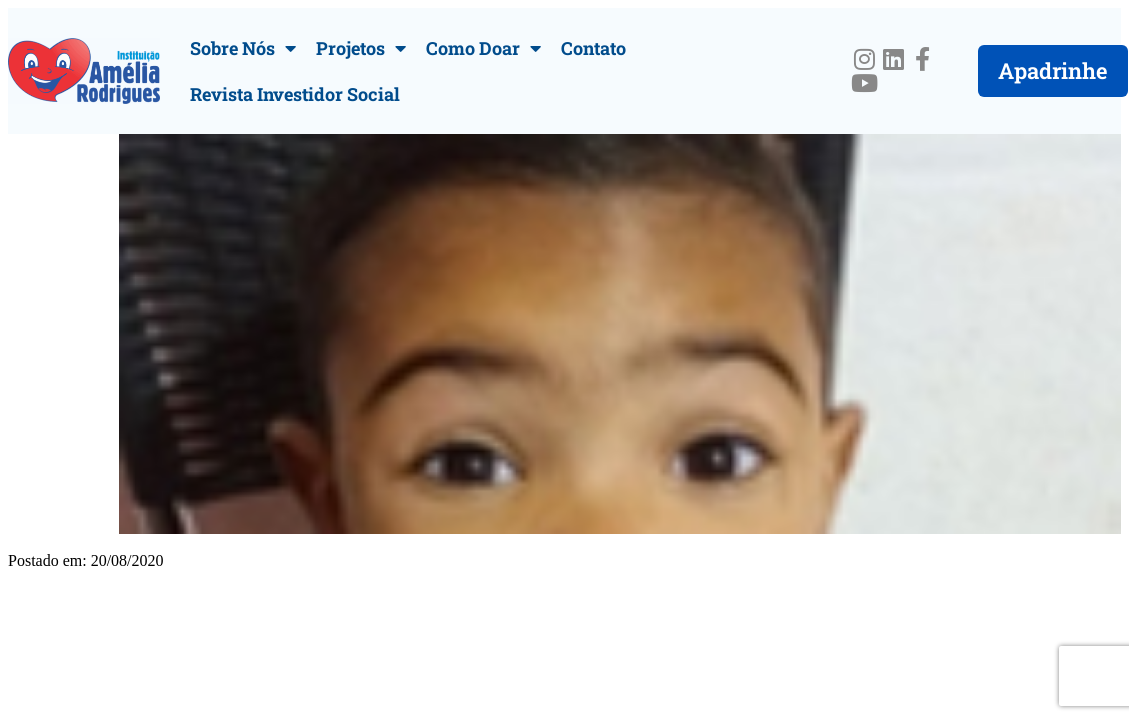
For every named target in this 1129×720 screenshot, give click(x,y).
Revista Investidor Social (295, 94)
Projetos (361, 48)
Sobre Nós (243, 48)
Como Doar (483, 48)
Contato (593, 48)
